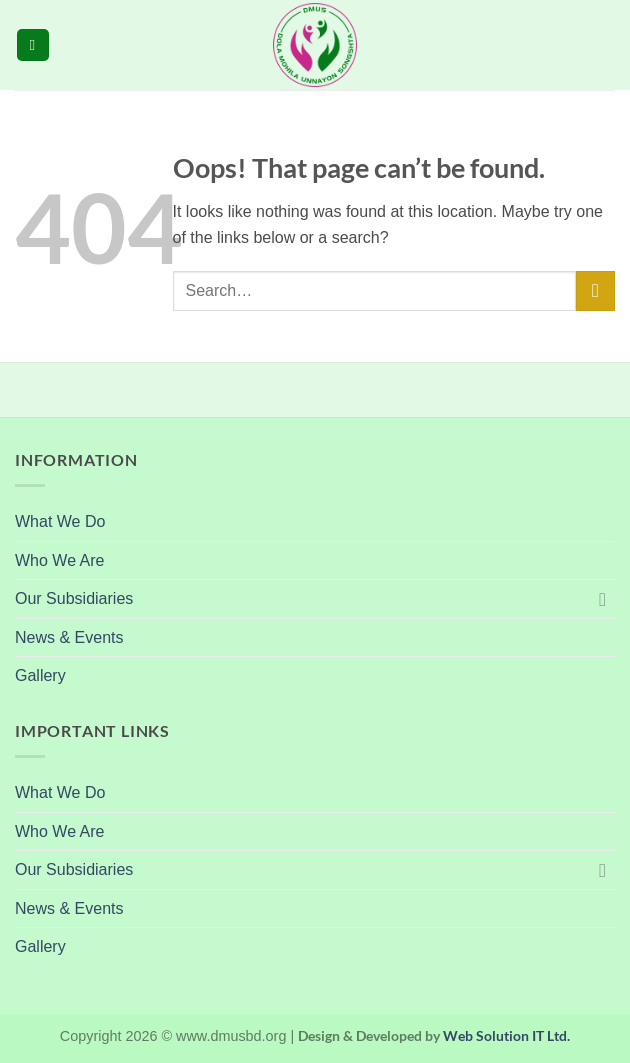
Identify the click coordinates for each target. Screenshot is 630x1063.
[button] (33, 45)
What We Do (60, 521)
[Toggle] (603, 599)
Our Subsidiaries (74, 598)
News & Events (69, 637)
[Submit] (595, 290)
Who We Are (60, 560)
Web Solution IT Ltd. (506, 1035)
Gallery (40, 675)
